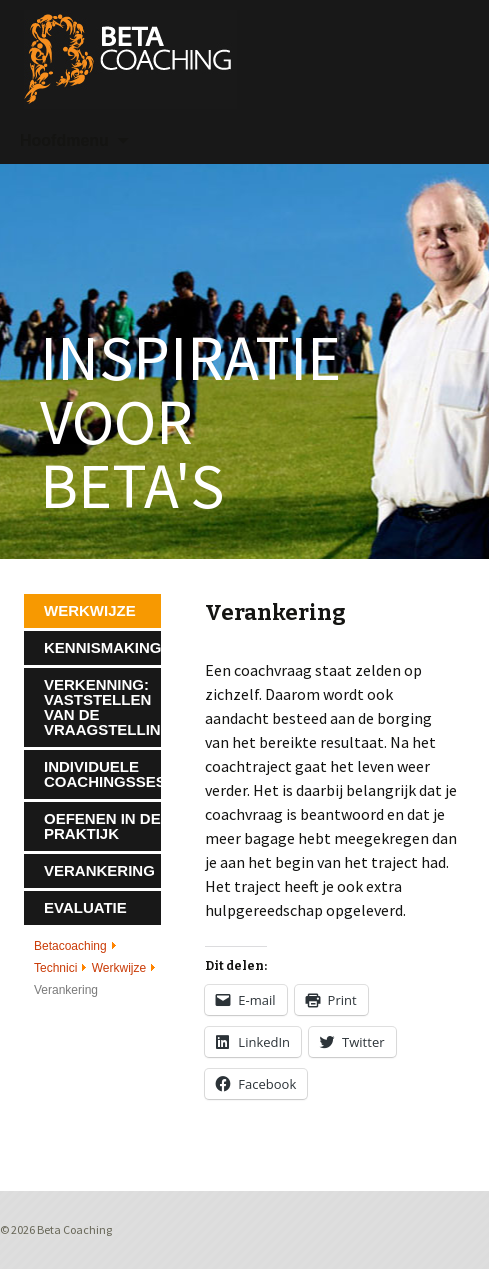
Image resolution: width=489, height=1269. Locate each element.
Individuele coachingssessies (102, 774)
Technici (55, 968)
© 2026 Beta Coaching (56, 1229)
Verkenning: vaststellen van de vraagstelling (102, 707)
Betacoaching (70, 946)
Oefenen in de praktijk (102, 826)
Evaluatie (85, 907)
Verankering (99, 870)
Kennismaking (102, 647)
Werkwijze (119, 968)
